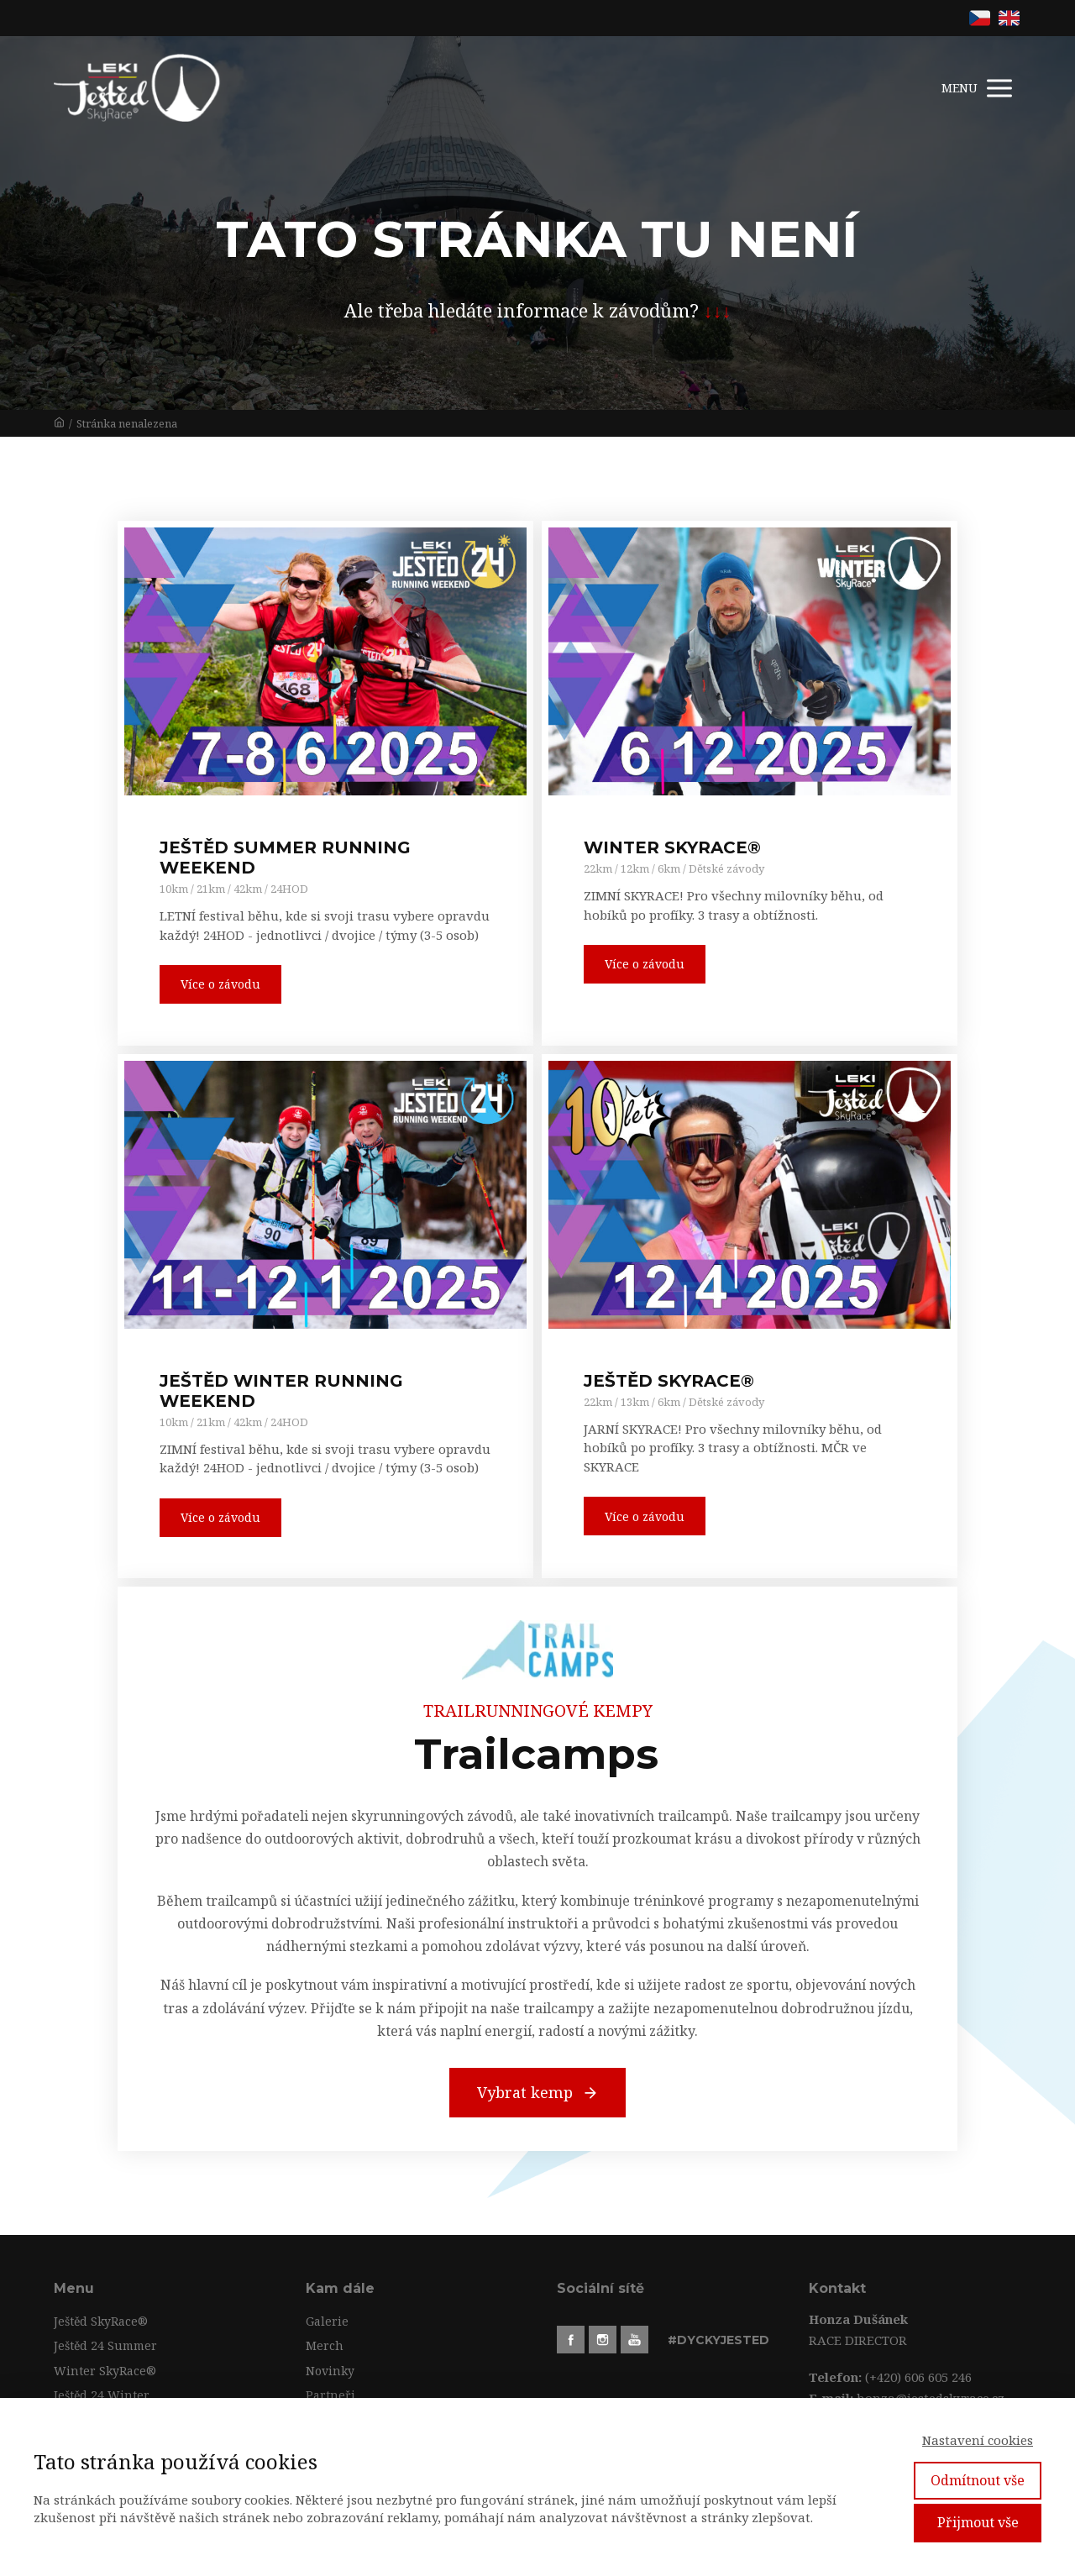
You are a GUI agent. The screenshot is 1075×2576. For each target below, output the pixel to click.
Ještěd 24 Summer (105, 2345)
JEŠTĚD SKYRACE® (669, 1381)
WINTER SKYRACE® (672, 847)
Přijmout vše (978, 2522)
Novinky (330, 2371)
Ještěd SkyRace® (101, 2321)
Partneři (330, 2395)
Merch (324, 2345)
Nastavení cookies (977, 2440)
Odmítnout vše (978, 2480)
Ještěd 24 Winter (101, 2395)
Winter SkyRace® (105, 2371)
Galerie (327, 2321)
